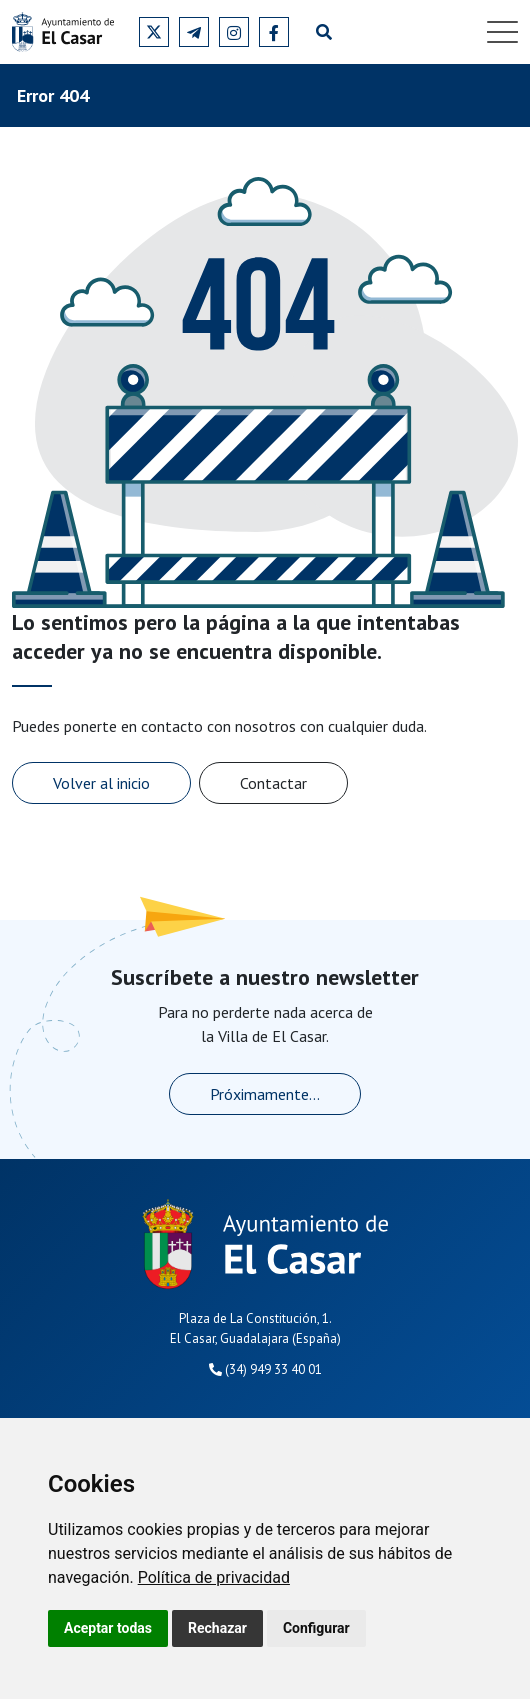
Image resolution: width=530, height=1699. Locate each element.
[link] (214, 1577)
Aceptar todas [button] (108, 1628)
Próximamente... (265, 1094)
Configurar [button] (316, 1628)
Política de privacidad (214, 1577)
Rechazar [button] (217, 1628)
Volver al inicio (101, 783)
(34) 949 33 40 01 (265, 1369)
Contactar (273, 783)
